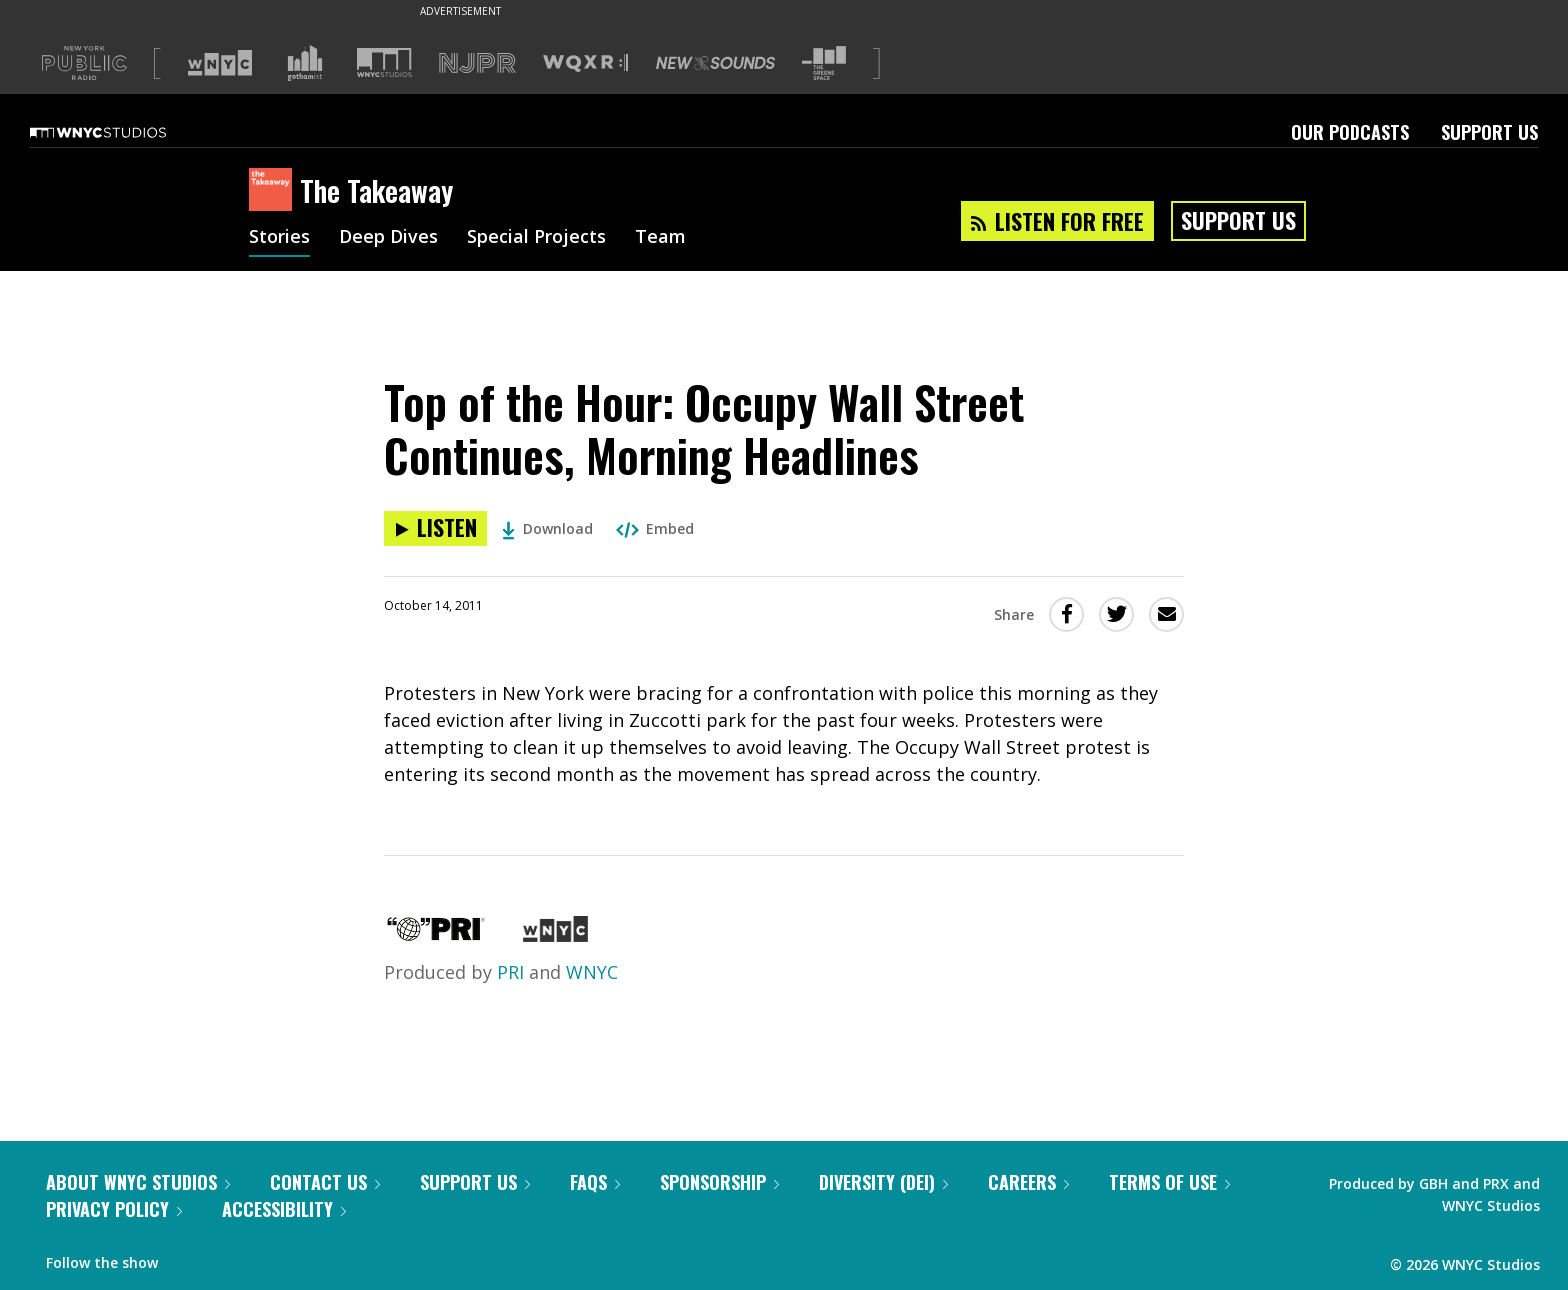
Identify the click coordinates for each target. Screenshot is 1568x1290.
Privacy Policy (114, 1209)
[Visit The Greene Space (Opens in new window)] (824, 63)
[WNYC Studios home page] (123, 132)
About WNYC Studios (138, 1182)
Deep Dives (388, 238)
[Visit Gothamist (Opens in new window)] (305, 63)
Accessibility (284, 1209)
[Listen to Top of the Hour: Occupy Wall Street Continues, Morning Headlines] (435, 528)
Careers (1028, 1182)
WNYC (592, 972)
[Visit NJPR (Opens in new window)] (477, 63)
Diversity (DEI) (883, 1182)
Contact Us (325, 1182)
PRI (510, 972)
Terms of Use (1169, 1182)
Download (547, 528)
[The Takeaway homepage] (274, 191)
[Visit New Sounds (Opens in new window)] (715, 63)
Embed (655, 528)
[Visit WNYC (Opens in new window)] (220, 63)
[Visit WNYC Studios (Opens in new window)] (384, 62)
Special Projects (536, 238)
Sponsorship (719, 1182)
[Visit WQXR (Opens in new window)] (585, 63)
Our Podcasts (1350, 132)
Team (660, 238)
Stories (279, 238)
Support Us (1489, 132)
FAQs (595, 1182)
